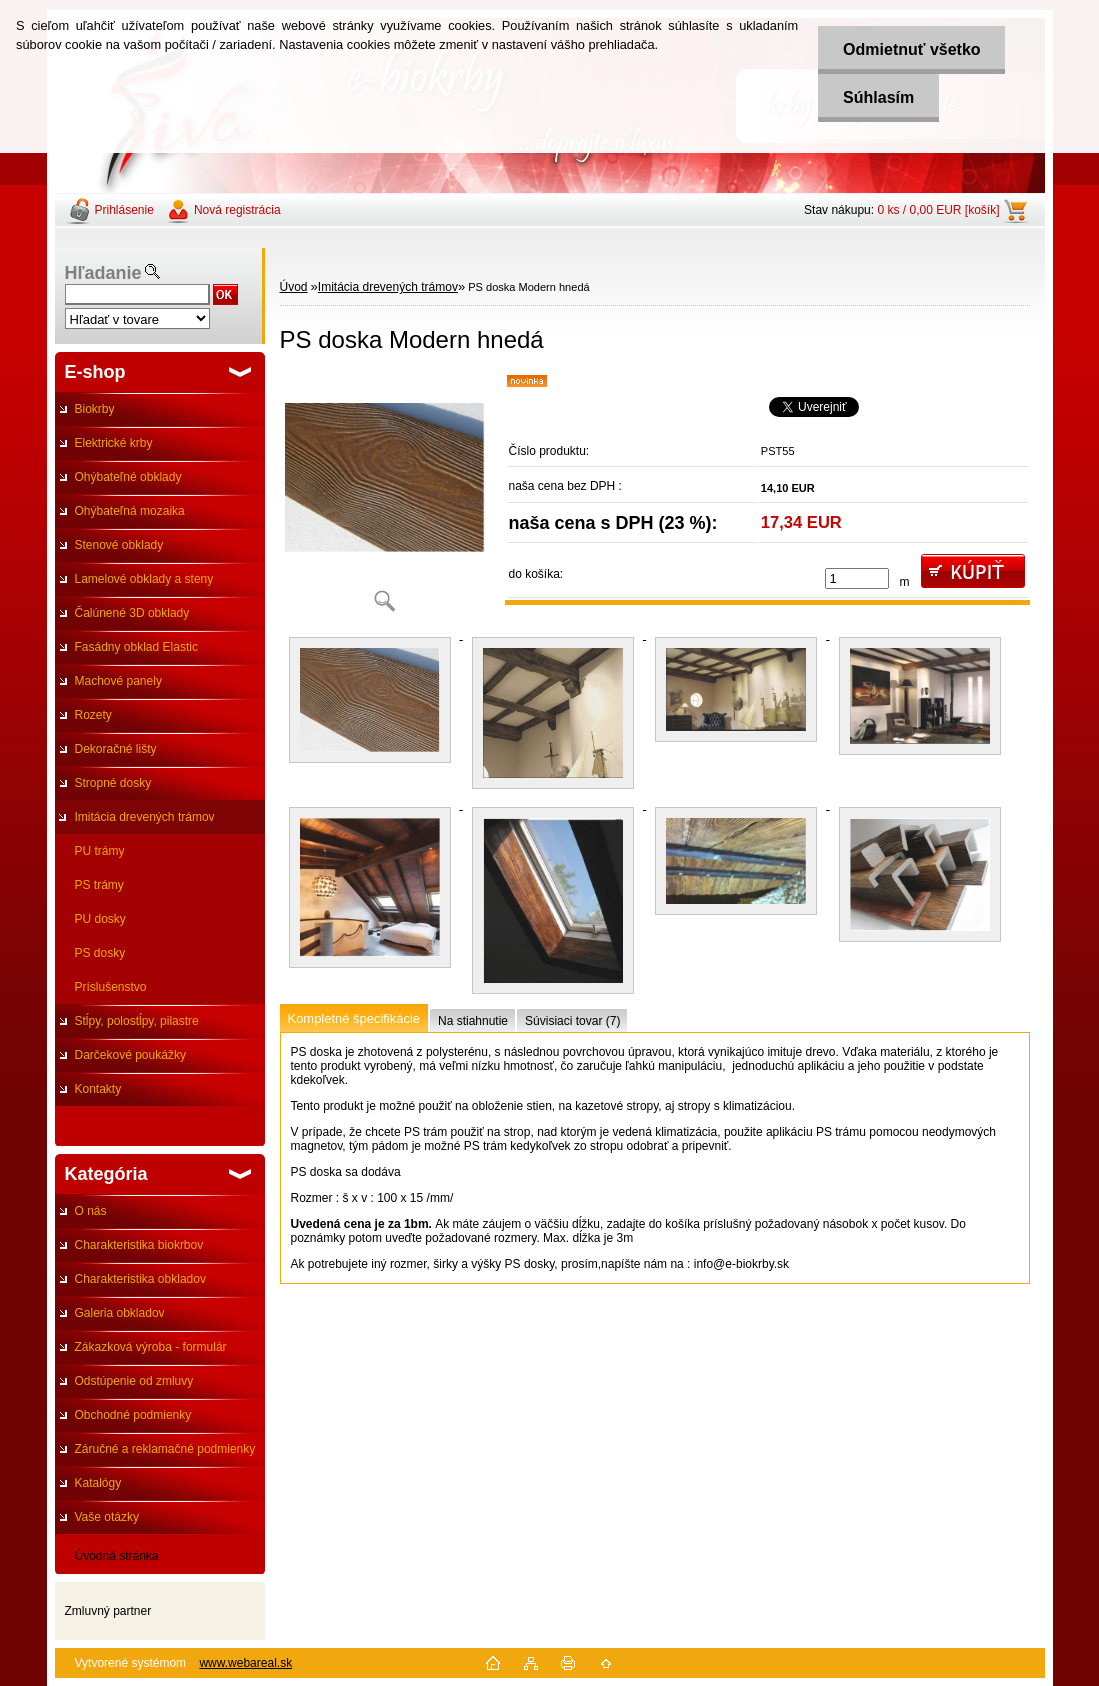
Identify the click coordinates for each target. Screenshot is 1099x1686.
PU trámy (100, 851)
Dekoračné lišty (116, 749)
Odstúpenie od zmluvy (134, 1381)
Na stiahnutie (473, 1021)
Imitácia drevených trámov (145, 817)
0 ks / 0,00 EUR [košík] (938, 210)
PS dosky (100, 953)
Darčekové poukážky (130, 1055)
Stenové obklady (119, 545)
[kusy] (857, 578)
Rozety (93, 715)
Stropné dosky (113, 783)
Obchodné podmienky (133, 1415)
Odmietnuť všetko (911, 49)
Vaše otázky (107, 1517)
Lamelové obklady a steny (144, 579)
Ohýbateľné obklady (128, 477)
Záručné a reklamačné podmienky (165, 1449)
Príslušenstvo (111, 987)
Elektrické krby (114, 443)
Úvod (294, 287)
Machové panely (118, 681)
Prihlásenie (124, 210)
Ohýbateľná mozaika (130, 511)
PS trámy (99, 885)
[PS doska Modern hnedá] (385, 499)
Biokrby (95, 409)
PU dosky (100, 919)
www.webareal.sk (245, 1663)
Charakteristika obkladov (140, 1279)
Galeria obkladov (120, 1313)
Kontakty (98, 1089)
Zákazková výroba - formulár (151, 1347)
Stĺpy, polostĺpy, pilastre (137, 1021)
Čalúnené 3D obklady (132, 613)
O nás (91, 1211)
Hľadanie (103, 273)
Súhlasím (878, 97)
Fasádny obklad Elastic (136, 647)
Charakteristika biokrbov (139, 1245)
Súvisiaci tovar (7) (572, 1021)
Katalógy (98, 1483)
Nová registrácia (237, 210)
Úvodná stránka (117, 1556)
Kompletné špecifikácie (354, 1018)
